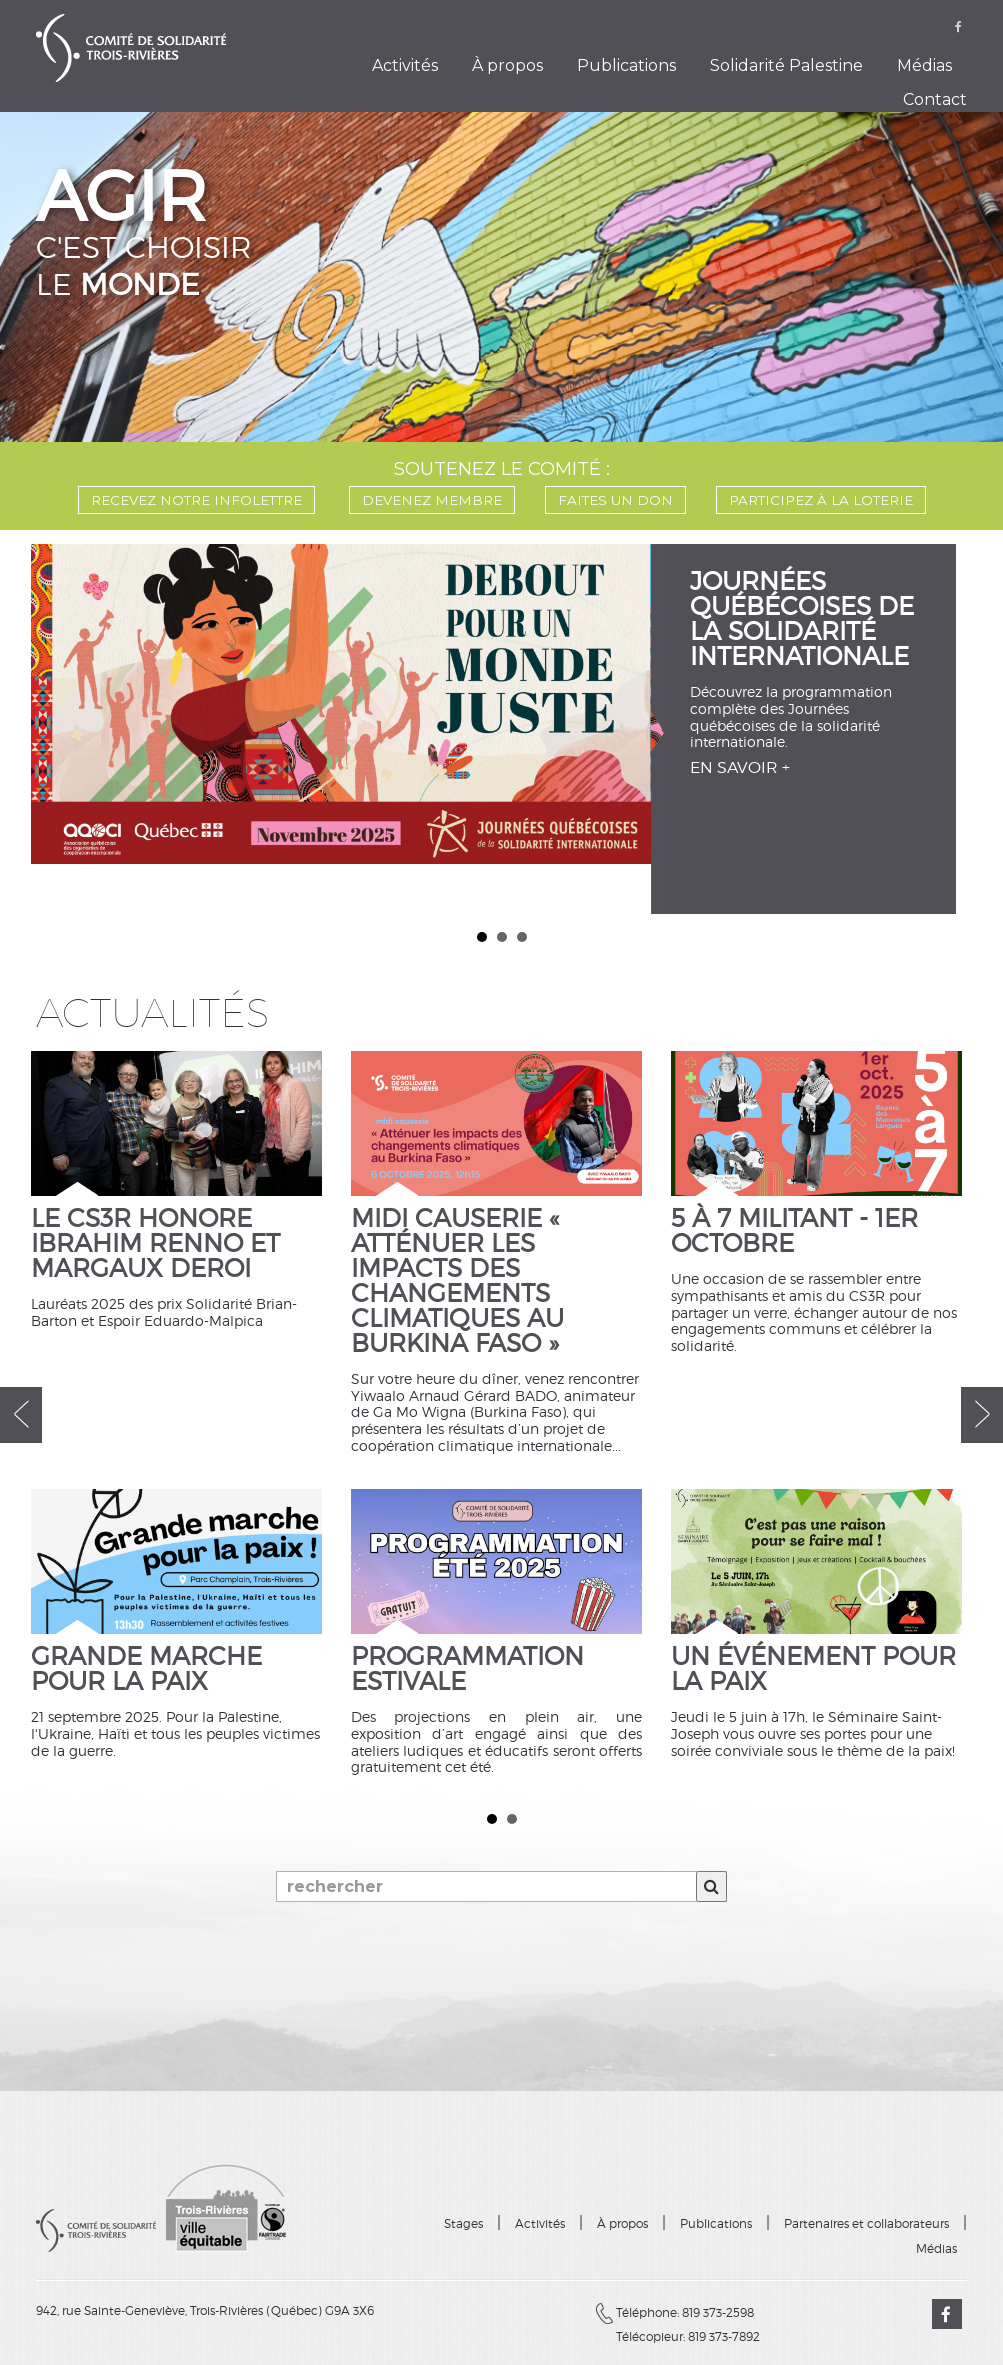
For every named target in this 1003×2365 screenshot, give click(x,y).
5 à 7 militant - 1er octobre (794, 1232)
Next (956, 724)
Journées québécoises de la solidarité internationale (803, 620)
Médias (924, 65)
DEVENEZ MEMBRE (432, 500)
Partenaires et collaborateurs (866, 2223)
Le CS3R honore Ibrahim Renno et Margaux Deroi (155, 1244)
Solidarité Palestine (786, 65)
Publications (626, 65)
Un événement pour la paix (813, 1670)
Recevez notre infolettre (196, 500)
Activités (405, 65)
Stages (463, 2223)
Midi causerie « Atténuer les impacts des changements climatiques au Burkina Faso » (458, 1282)
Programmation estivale (467, 1670)
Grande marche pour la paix (146, 1670)
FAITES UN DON (615, 500)
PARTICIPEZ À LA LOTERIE (821, 500)
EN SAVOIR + (740, 767)
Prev (48, 724)
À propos (507, 65)
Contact (935, 99)
